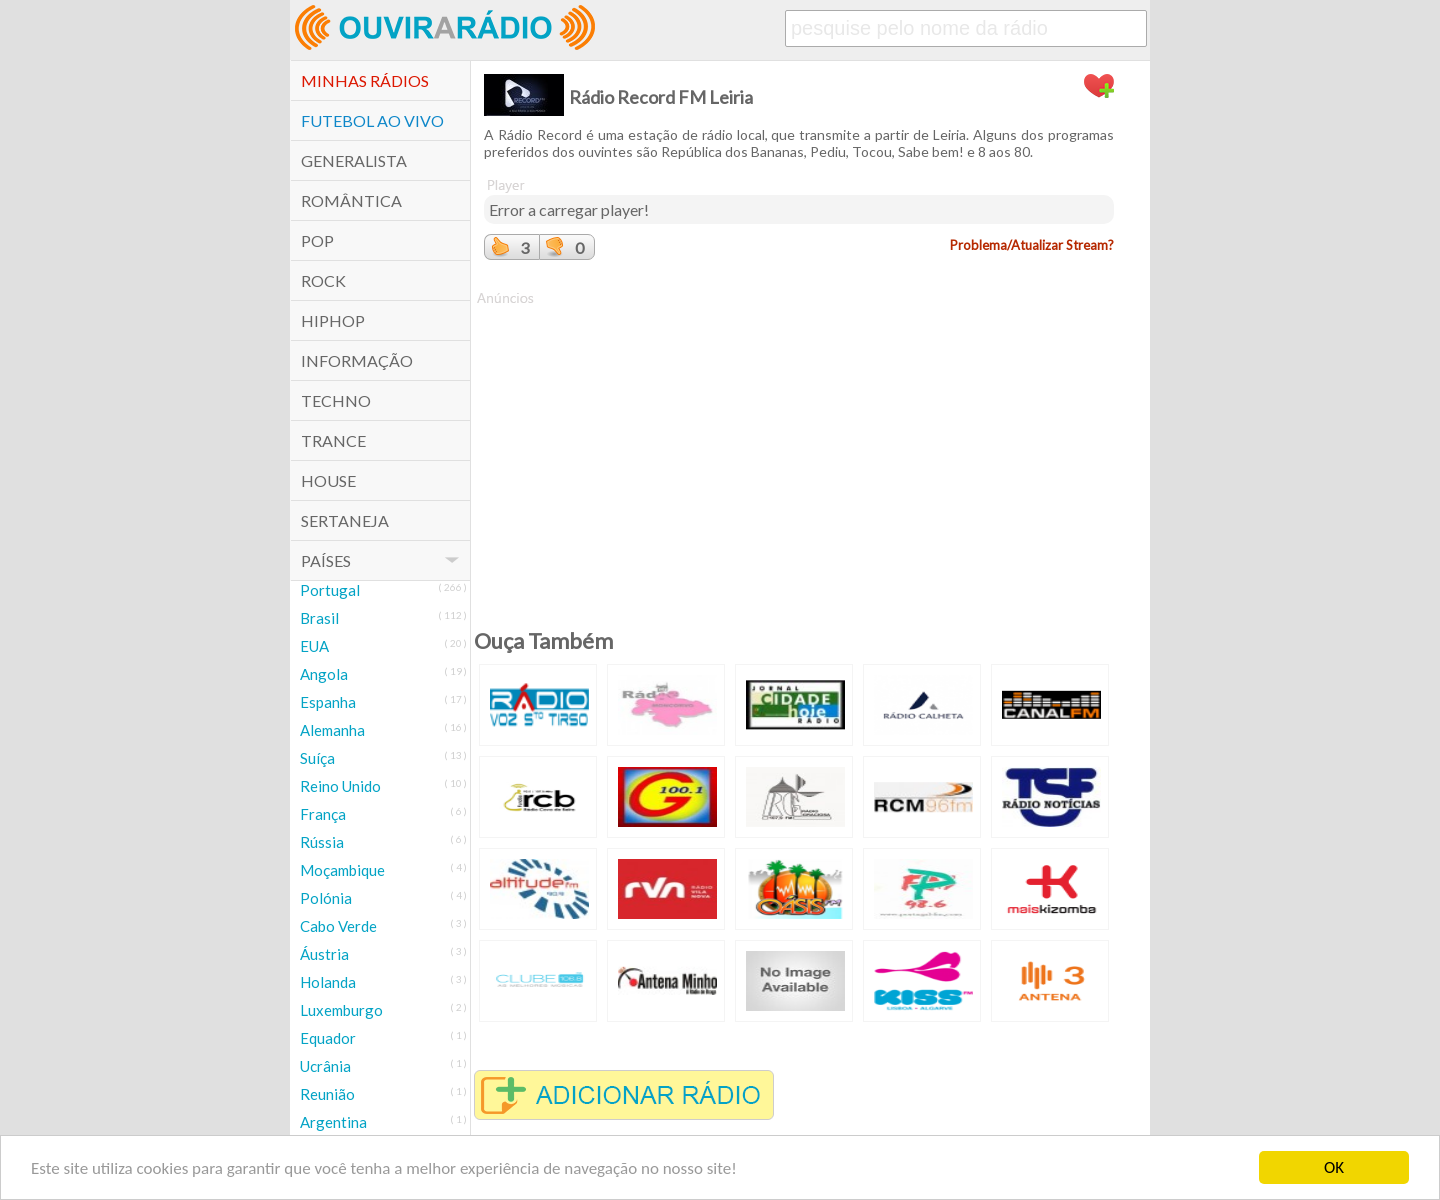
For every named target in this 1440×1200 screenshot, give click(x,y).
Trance (333, 440)
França (323, 814)
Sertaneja (345, 520)
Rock (323, 280)
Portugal (330, 590)
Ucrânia (325, 1066)
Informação (357, 360)
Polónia (326, 898)
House (328, 480)
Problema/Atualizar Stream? (1032, 245)
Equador (328, 1038)
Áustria (324, 954)
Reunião (327, 1094)
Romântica (351, 200)
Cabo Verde (338, 926)
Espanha (328, 702)
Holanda (328, 982)
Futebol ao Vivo (372, 120)
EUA (314, 646)
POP (317, 240)
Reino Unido (340, 786)
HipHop (333, 320)
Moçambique (342, 870)
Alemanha (332, 730)
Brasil (319, 618)
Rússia (322, 842)
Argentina (333, 1122)
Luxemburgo (341, 1010)
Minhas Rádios (365, 80)
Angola (324, 674)
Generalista (354, 160)
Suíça (317, 758)
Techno (336, 400)
